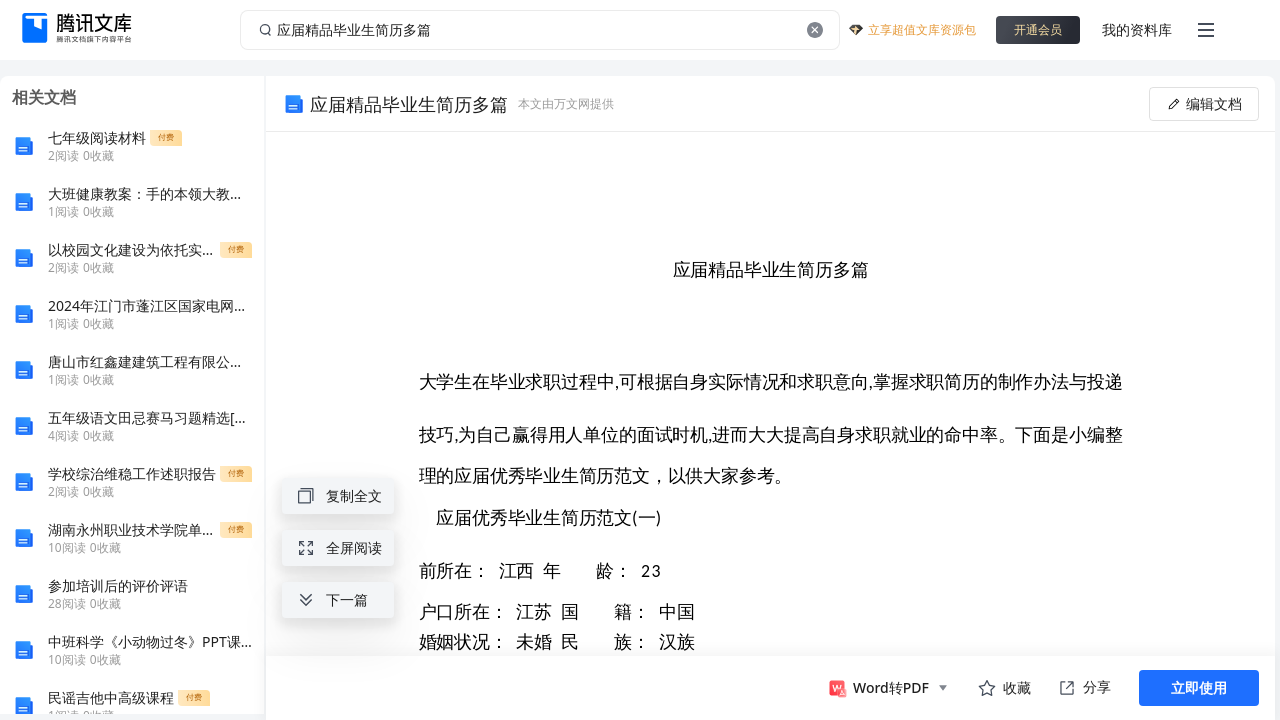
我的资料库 (1137, 29)
